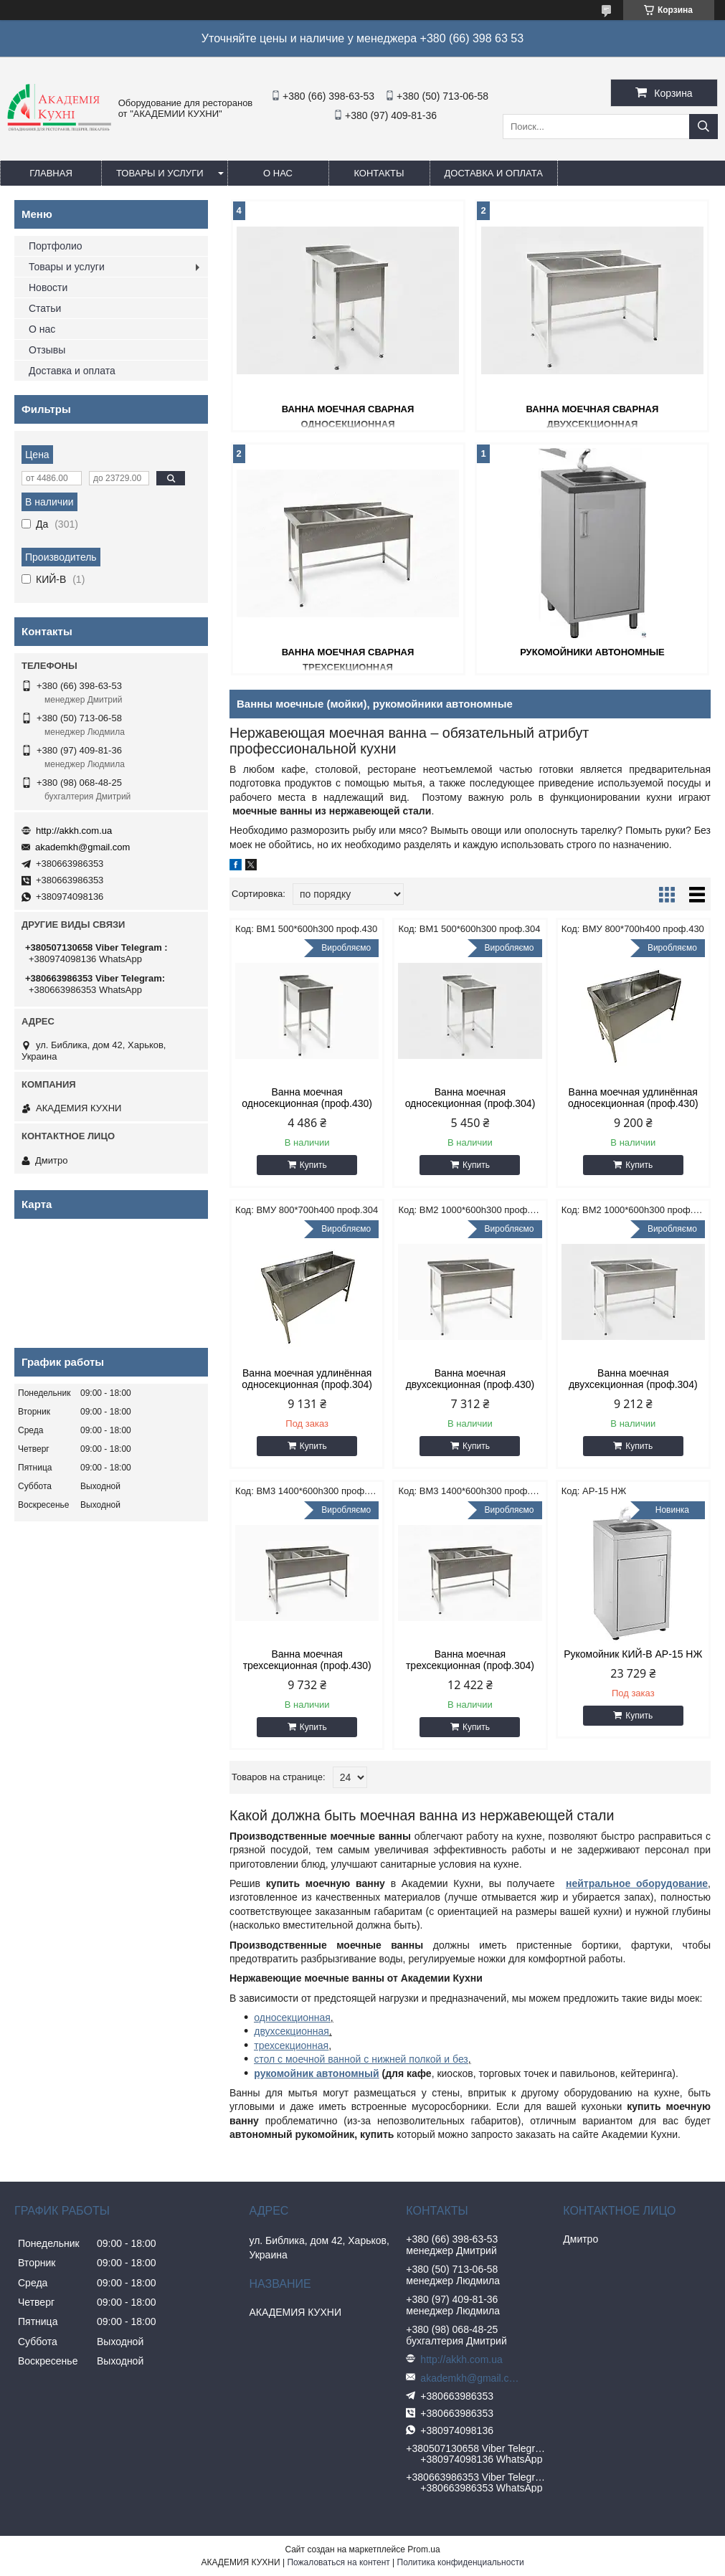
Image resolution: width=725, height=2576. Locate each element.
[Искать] (703, 126)
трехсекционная (291, 2045)
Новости (48, 287)
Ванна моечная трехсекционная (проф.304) (470, 1659)
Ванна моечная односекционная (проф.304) (470, 1097)
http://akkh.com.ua (74, 830)
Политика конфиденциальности (460, 2562)
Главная (50, 173)
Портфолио (55, 246)
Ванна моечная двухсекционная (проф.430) (470, 1378)
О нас (278, 173)
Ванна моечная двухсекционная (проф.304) (633, 1378)
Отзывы (47, 350)
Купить (313, 1165)
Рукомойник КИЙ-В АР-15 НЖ (633, 1654)
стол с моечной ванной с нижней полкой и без (361, 2059)
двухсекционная (291, 2031)
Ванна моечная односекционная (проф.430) (307, 1097)
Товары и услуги (160, 173)
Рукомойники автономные (592, 652)
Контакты (379, 173)
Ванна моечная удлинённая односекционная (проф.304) (307, 1378)
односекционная (292, 2017)
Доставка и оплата (494, 173)
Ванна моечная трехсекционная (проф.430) (307, 1659)
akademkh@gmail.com (82, 847)
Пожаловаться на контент (338, 2562)
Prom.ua (423, 2549)
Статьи (45, 308)
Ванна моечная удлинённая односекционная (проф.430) (633, 1097)
